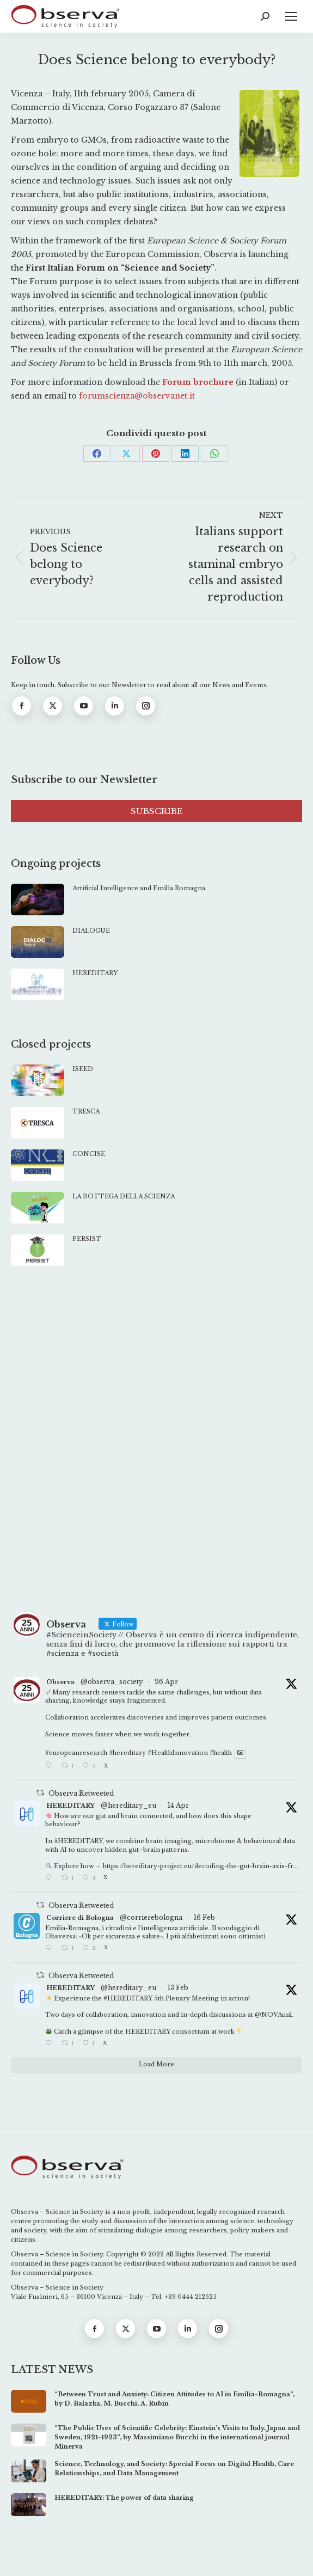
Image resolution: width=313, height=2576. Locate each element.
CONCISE (88, 1154)
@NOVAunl (273, 2014)
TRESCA (86, 1111)
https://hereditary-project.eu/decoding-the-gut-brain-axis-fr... (200, 1866)
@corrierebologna (151, 1917)
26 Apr (166, 1682)
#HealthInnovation (178, 1753)
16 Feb (204, 1917)
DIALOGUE (91, 930)
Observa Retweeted (81, 1793)
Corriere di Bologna (80, 1918)
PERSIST (86, 1239)
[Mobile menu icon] (291, 16)
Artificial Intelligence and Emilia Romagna (138, 888)
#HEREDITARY (78, 1841)
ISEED (82, 1069)
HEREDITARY (95, 973)
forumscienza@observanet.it (137, 396)
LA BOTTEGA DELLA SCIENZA (123, 1196)
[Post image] (37, 899)
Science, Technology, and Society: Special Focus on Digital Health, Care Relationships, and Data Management (174, 2468)
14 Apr (178, 1805)
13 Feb (178, 1988)
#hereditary (127, 1753)
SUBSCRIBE (156, 811)
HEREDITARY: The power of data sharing (124, 2497)
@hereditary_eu (128, 1805)
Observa (60, 1682)
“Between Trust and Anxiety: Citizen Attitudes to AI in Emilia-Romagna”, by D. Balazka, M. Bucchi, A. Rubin (174, 2398)
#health (221, 1753)
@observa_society (112, 1682)
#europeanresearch (76, 1753)
